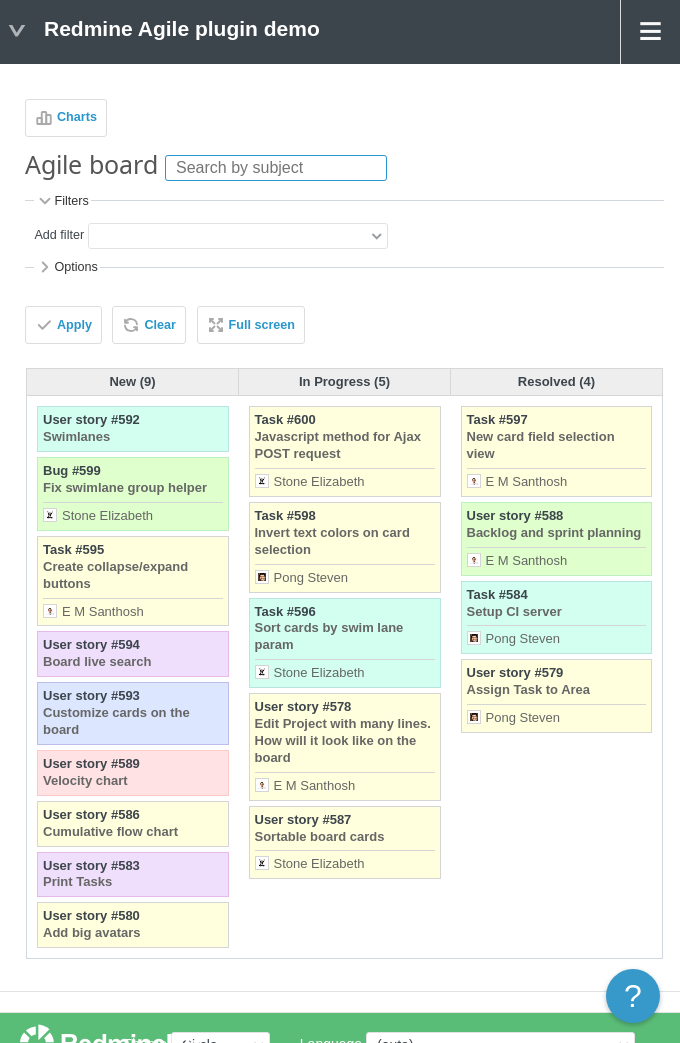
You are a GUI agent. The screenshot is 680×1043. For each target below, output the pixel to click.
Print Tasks (77, 881)
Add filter (59, 236)
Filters (62, 201)
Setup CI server (514, 611)
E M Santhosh (103, 611)
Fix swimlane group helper (125, 487)
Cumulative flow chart (110, 831)
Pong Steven (311, 577)
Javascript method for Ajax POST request (338, 445)
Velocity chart (85, 780)
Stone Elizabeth (107, 515)
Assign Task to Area (529, 689)
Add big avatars (92, 932)
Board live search (97, 661)
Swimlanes (76, 436)
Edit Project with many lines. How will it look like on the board (343, 740)
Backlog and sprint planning (554, 532)
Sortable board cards (320, 836)
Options (66, 267)
